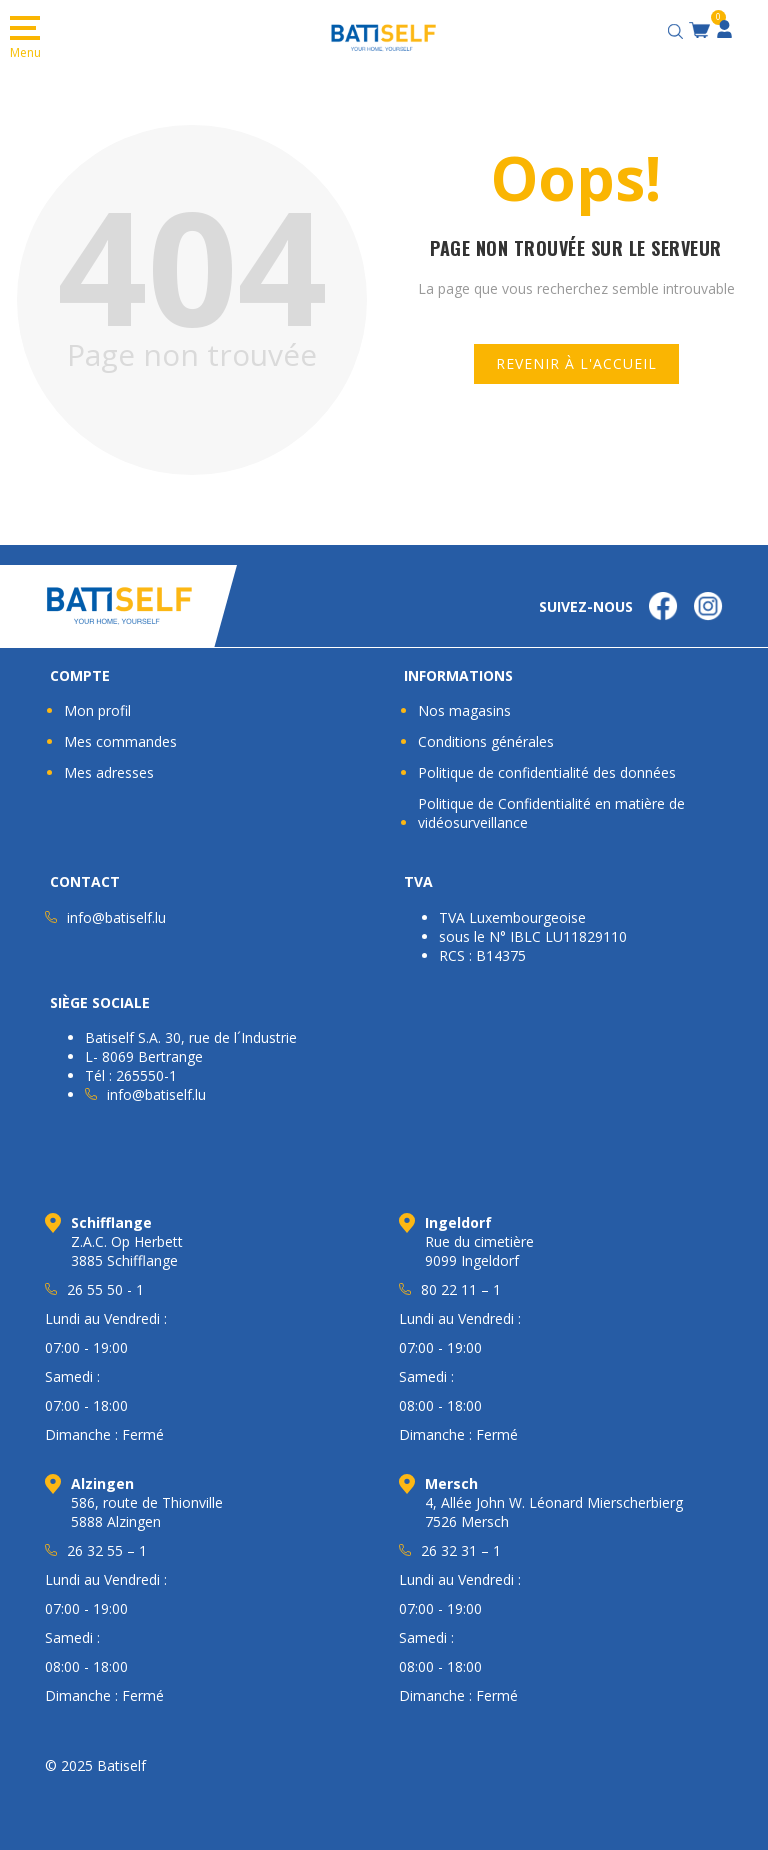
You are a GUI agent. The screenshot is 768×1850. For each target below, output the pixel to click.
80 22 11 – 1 (461, 1289)
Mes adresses (109, 772)
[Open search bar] (678, 28)
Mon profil (97, 710)
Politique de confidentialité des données (547, 772)
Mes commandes (120, 741)
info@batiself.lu (116, 917)
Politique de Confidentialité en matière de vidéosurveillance (551, 813)
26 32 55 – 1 (107, 1550)
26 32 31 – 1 (461, 1550)
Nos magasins (464, 710)
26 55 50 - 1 (105, 1289)
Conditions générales (486, 741)
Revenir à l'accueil (576, 363)
